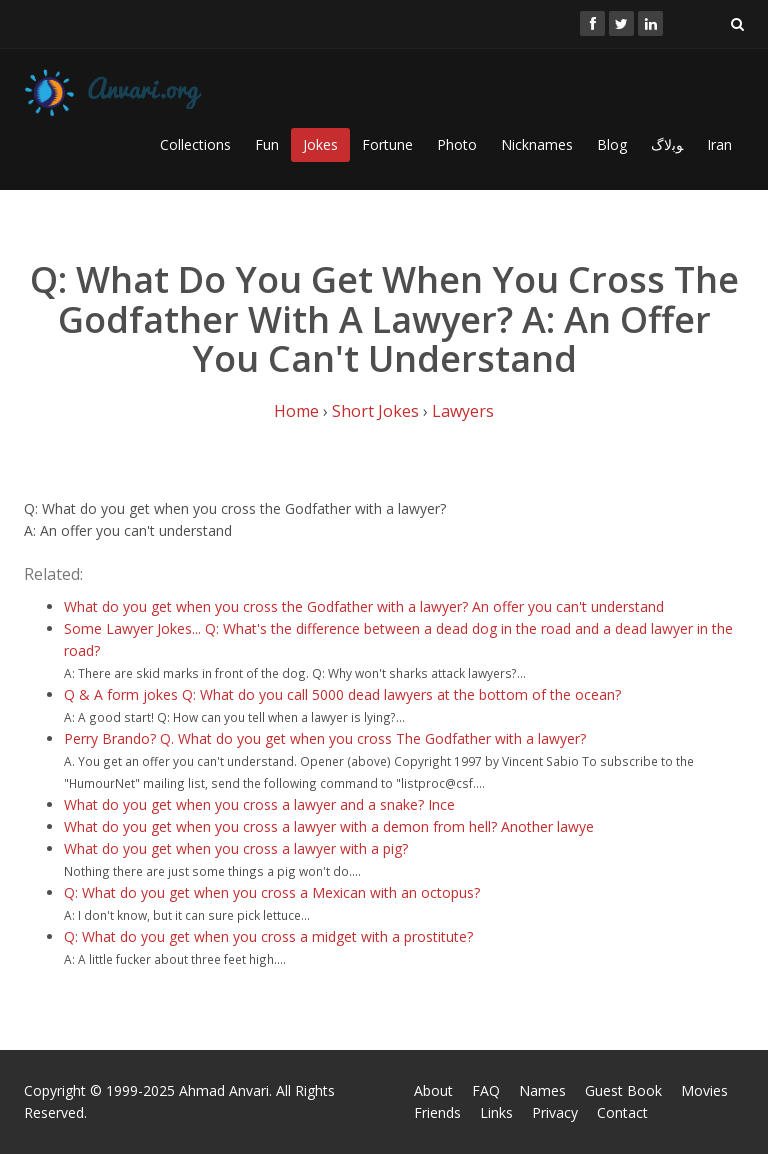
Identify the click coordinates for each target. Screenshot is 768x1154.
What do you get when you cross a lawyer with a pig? (236, 848)
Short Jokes (375, 411)
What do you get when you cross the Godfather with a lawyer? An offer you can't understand (364, 606)
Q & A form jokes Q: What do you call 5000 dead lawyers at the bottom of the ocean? (342, 694)
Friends (437, 1112)
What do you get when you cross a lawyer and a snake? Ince (259, 804)
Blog (612, 144)
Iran (719, 144)
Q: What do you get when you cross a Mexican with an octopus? (272, 892)
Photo (457, 144)
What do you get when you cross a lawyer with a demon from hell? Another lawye (329, 826)
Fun (267, 144)
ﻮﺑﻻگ (667, 144)
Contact (622, 1112)
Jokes (320, 144)
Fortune (387, 144)
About (433, 1090)
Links (496, 1112)
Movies (704, 1090)
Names (542, 1090)
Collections (195, 144)
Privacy (555, 1112)
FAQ (486, 1090)
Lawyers (463, 411)
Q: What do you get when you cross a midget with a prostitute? (268, 936)
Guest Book (623, 1090)
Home (296, 411)
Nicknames (537, 144)
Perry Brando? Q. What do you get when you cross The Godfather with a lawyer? (325, 738)
